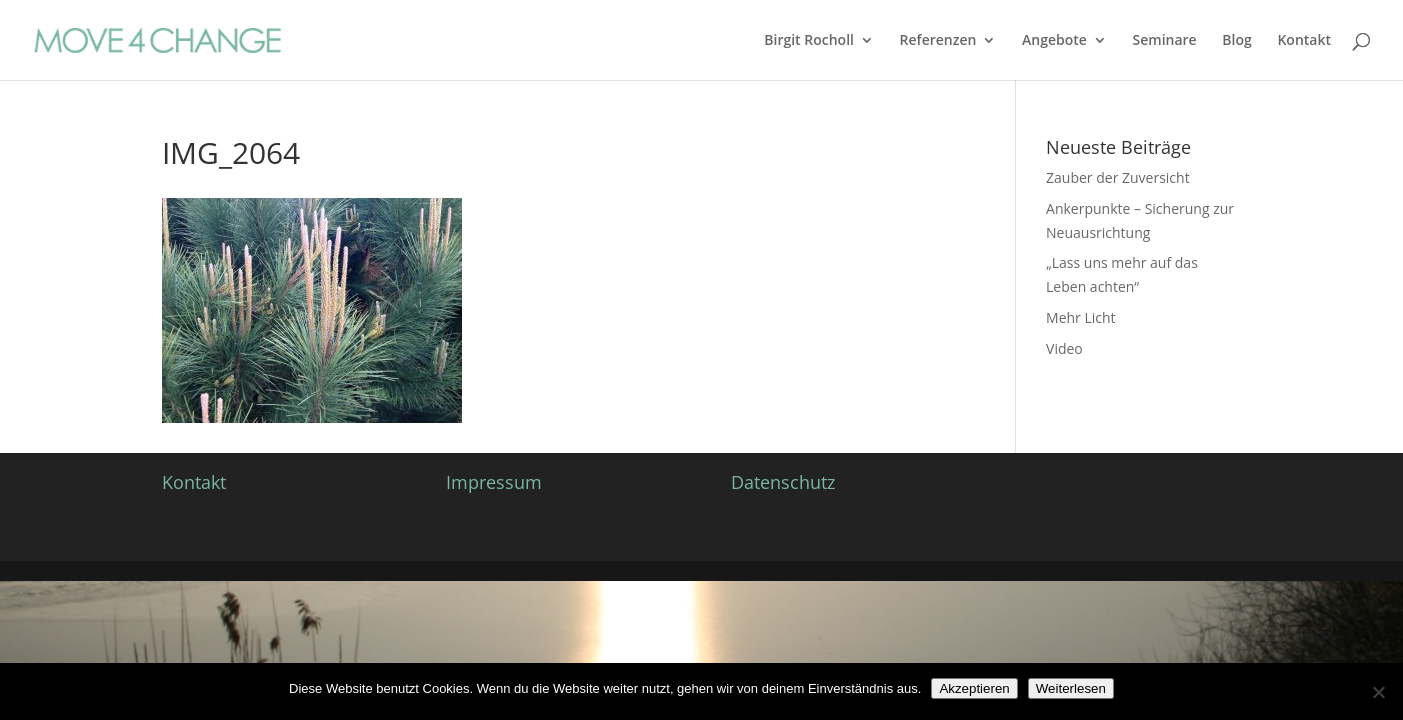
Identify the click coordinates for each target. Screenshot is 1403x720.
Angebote (1054, 41)
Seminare (1165, 41)
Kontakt (1304, 41)
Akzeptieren (974, 688)
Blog (1236, 41)
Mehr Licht (1081, 317)
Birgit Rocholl (809, 41)
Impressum (494, 482)
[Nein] (1378, 692)
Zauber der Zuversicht (1118, 177)
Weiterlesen (1071, 688)
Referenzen (938, 41)
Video (1064, 348)
